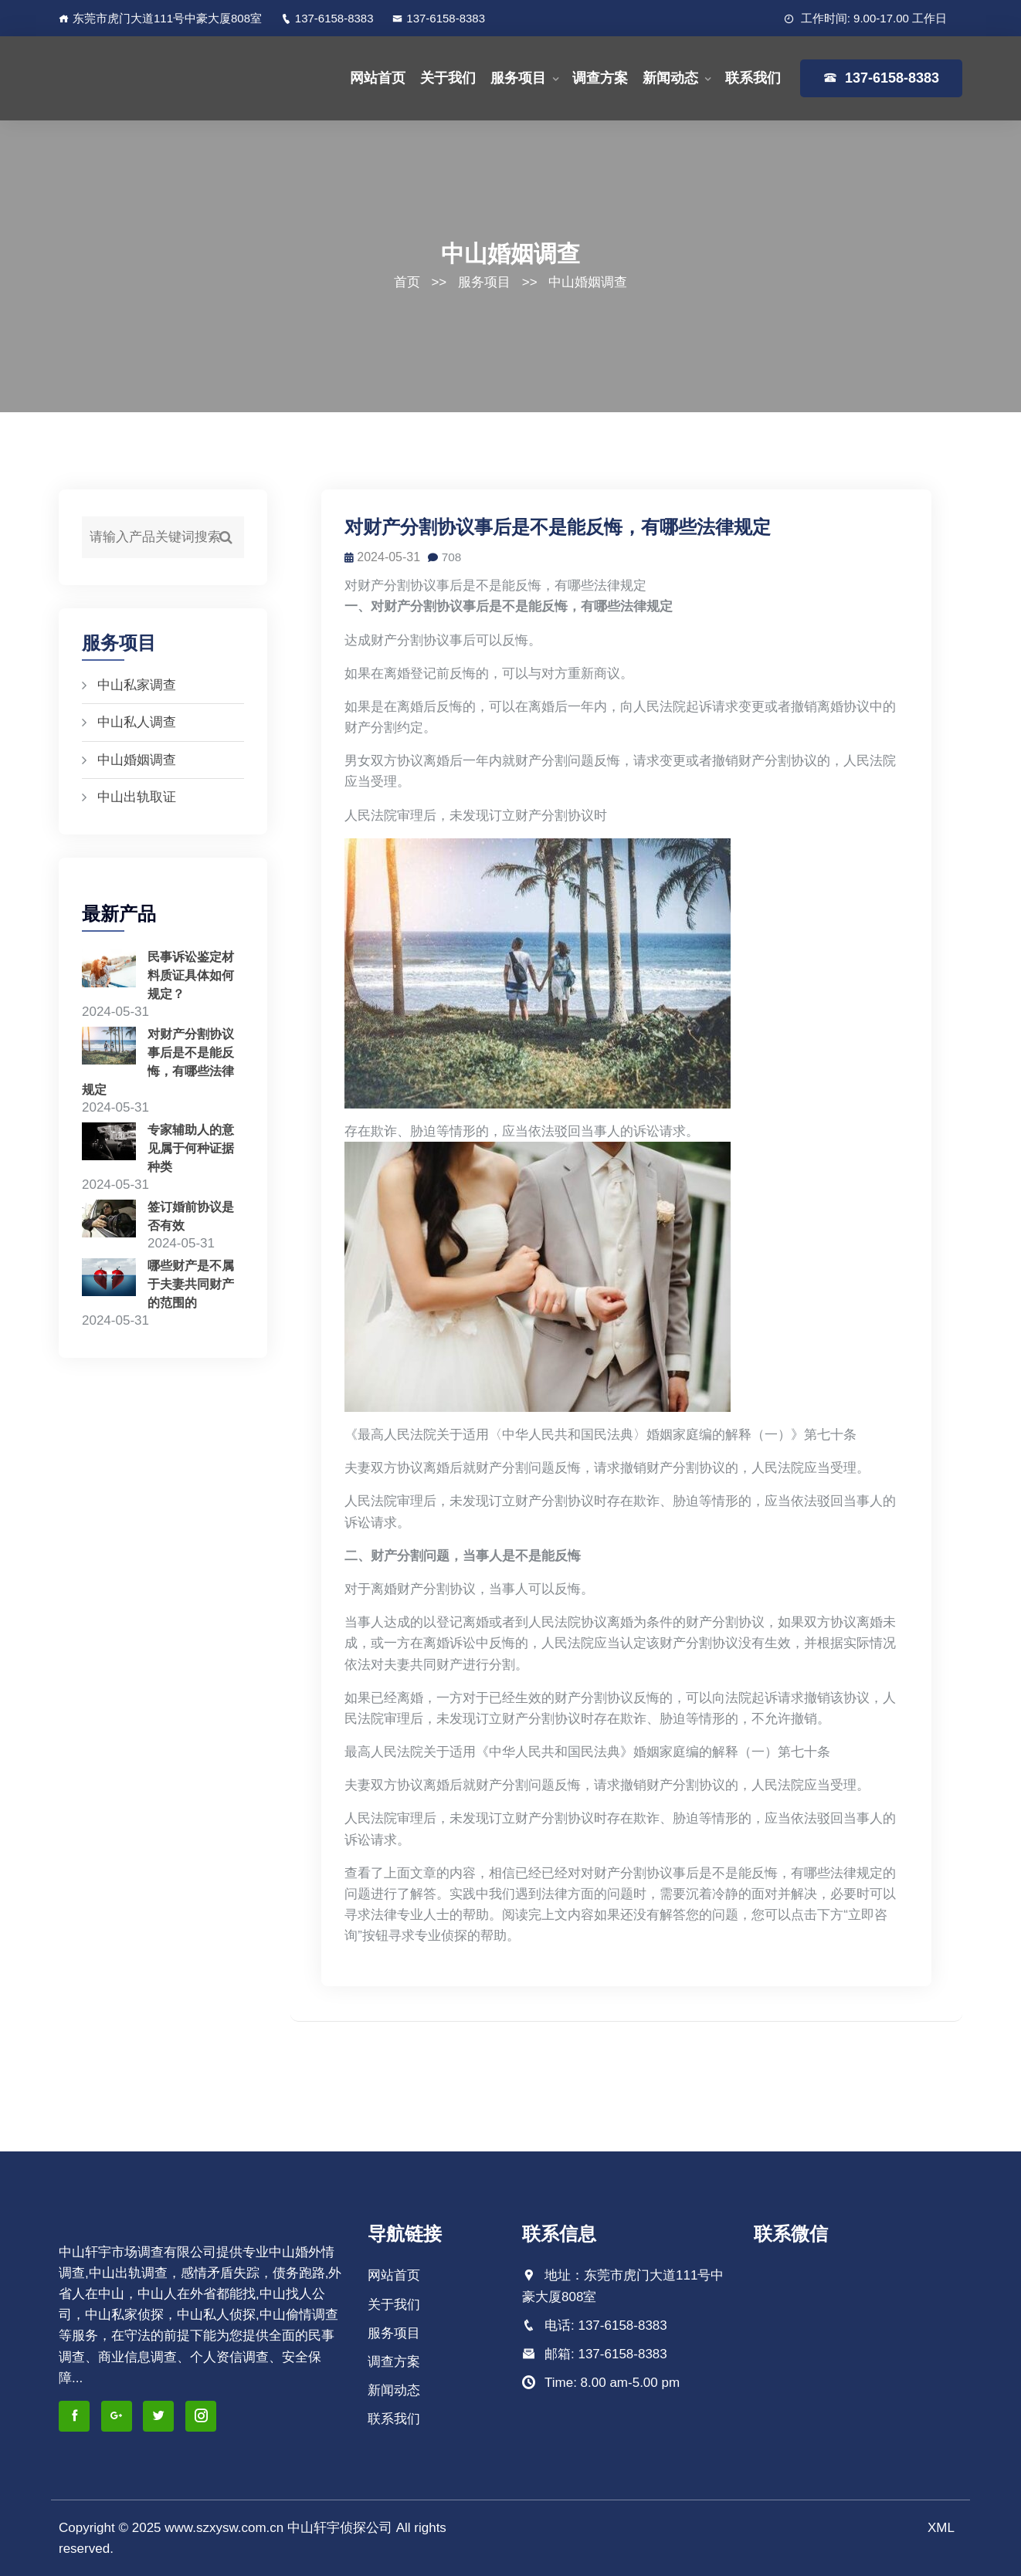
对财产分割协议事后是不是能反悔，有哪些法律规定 (561, 526)
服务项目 (518, 78)
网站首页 (377, 78)
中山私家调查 (136, 685)
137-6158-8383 (327, 18)
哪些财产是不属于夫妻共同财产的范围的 (191, 1282)
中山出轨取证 (136, 797)
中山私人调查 (136, 722)
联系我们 (753, 78)
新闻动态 (670, 78)
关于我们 (448, 78)
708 (449, 557)
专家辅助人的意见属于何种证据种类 (191, 1147)
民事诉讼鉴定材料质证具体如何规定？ (191, 975)
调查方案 (600, 78)
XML (941, 2527)
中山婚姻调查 (587, 282)
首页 (407, 282)
